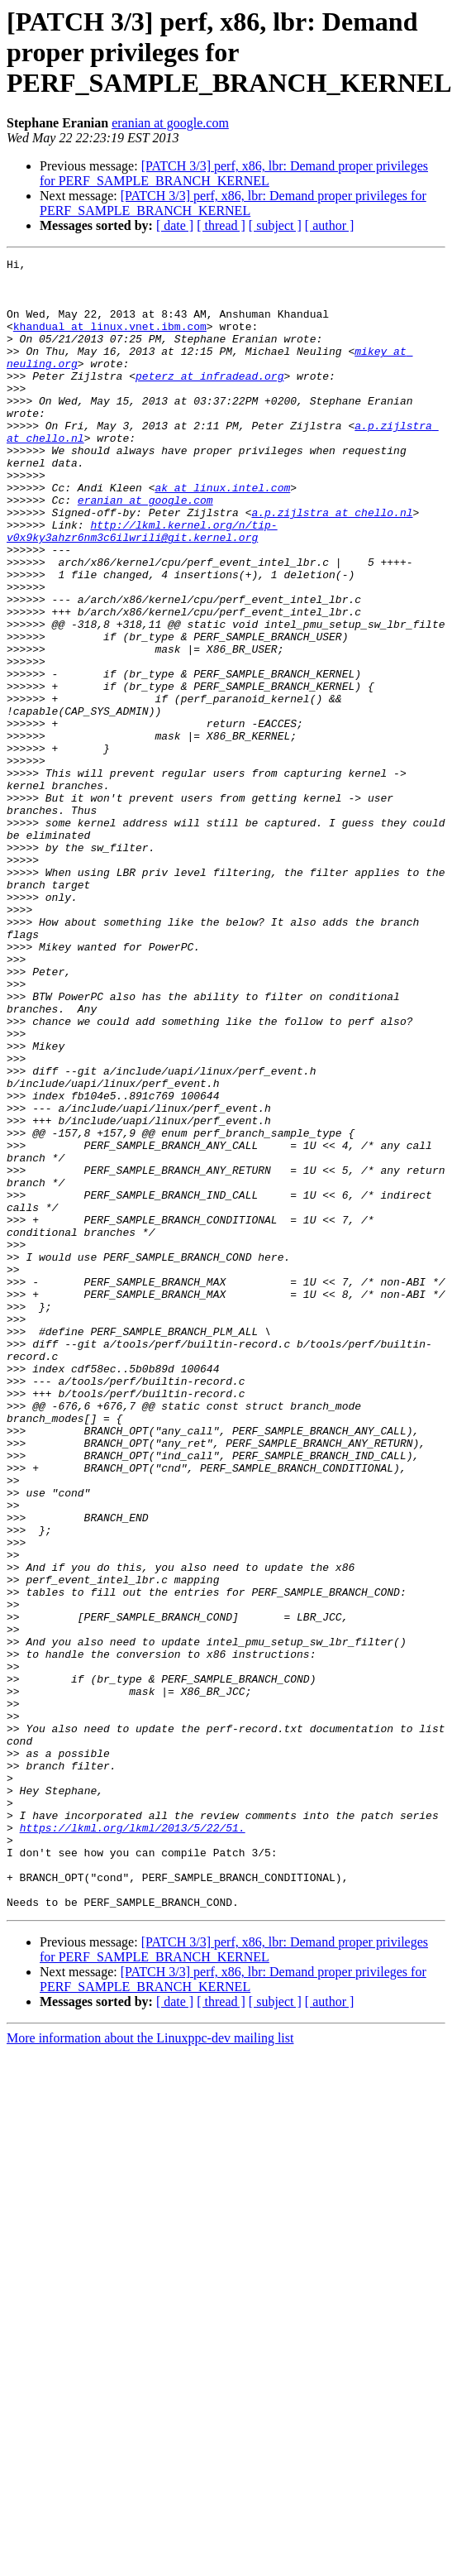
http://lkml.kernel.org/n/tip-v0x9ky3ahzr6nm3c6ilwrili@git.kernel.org (142, 586)
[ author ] (329, 225)
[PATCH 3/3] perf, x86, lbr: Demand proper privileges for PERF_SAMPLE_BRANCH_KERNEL (234, 173)
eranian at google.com (170, 123)
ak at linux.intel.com (222, 534)
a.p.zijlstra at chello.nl (331, 564)
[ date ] (174, 225)
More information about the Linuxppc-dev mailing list (150, 2368)
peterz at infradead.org (209, 400)
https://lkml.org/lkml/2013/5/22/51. (132, 2142)
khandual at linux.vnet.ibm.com (110, 340)
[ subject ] (275, 225)
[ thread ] (221, 225)
